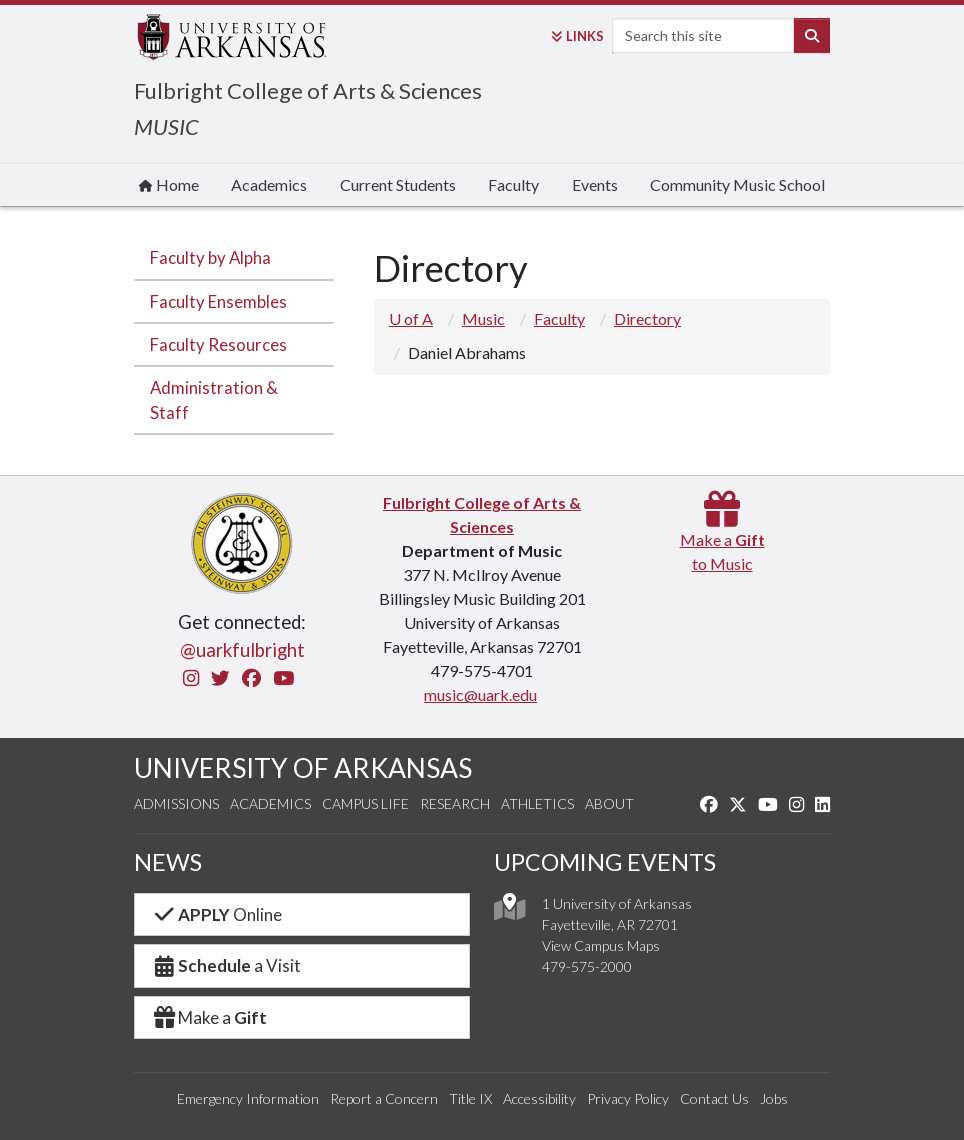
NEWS (168, 862)
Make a (209, 1017)
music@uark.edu (480, 694)
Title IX (470, 1098)
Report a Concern (384, 1098)
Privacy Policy (628, 1098)
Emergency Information (248, 1098)
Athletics (537, 803)
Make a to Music (722, 539)
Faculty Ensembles (218, 301)
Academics (269, 184)
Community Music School (737, 184)
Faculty (513, 184)
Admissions (176, 803)
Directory (647, 318)
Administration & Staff (214, 400)
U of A (411, 318)
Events (595, 184)
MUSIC (166, 126)
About (609, 803)
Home (169, 184)
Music (483, 318)
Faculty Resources (218, 344)
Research (455, 803)
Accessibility (539, 1098)
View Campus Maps (601, 945)
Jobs (774, 1098)
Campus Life (365, 803)
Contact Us (714, 1098)
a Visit (226, 965)
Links (577, 36)
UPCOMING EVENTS (605, 862)
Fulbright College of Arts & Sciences (308, 90)
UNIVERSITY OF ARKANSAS (303, 768)
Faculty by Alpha (210, 257)
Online (216, 914)
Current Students (398, 184)
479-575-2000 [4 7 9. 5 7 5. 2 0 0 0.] (587, 966)
